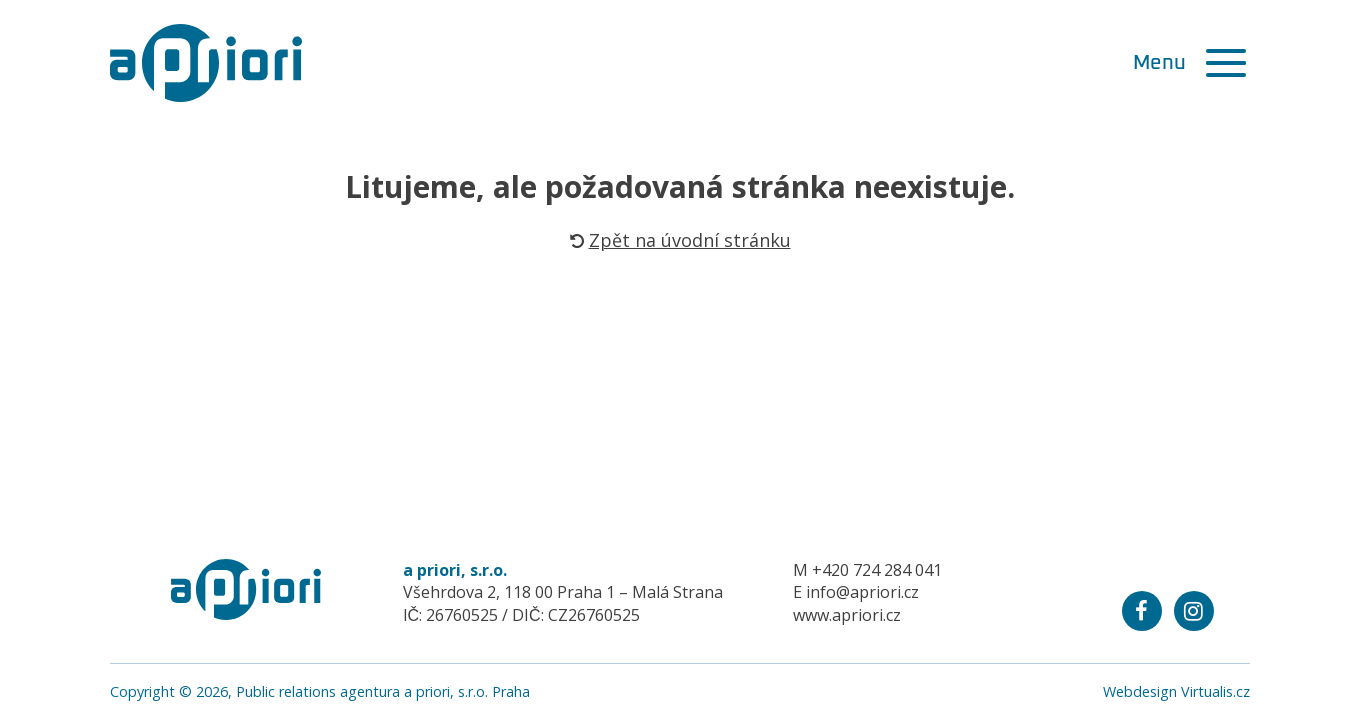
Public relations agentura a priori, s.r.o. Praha (383, 691)
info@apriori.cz (862, 592)
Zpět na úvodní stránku (680, 240)
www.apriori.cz (847, 615)
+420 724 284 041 (877, 570)
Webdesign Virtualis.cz (1176, 691)
